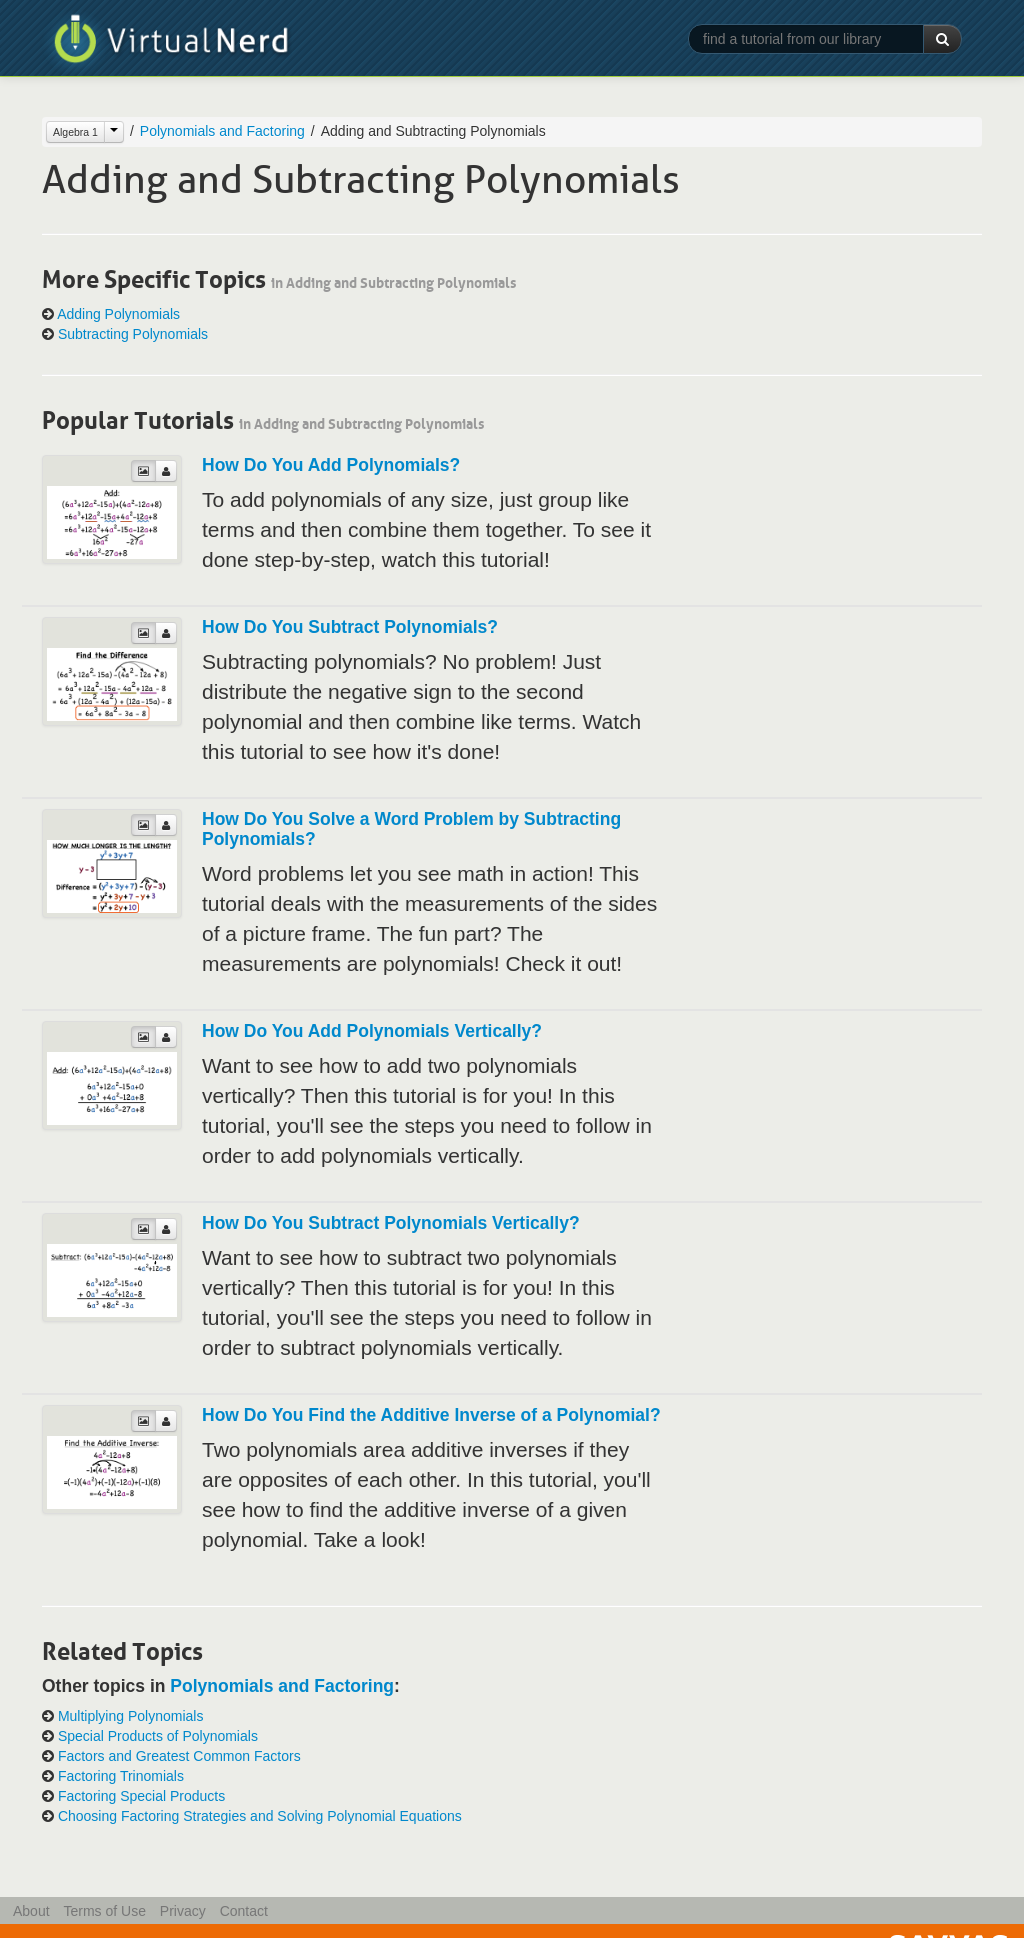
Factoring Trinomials (121, 1776)
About (31, 1911)
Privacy (183, 1911)
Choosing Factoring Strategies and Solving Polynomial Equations (260, 1816)
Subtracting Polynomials (133, 334)
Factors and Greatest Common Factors (179, 1756)
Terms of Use (104, 1911)
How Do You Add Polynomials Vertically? (372, 1031)
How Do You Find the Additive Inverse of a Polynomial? (431, 1415)
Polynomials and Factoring (222, 131)
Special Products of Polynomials (158, 1736)
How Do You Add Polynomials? (331, 465)
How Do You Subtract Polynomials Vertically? (391, 1223)
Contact (244, 1911)
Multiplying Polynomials (131, 1716)
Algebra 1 (75, 132)
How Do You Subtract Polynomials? (350, 627)
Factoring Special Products (141, 1796)
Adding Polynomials (118, 314)
